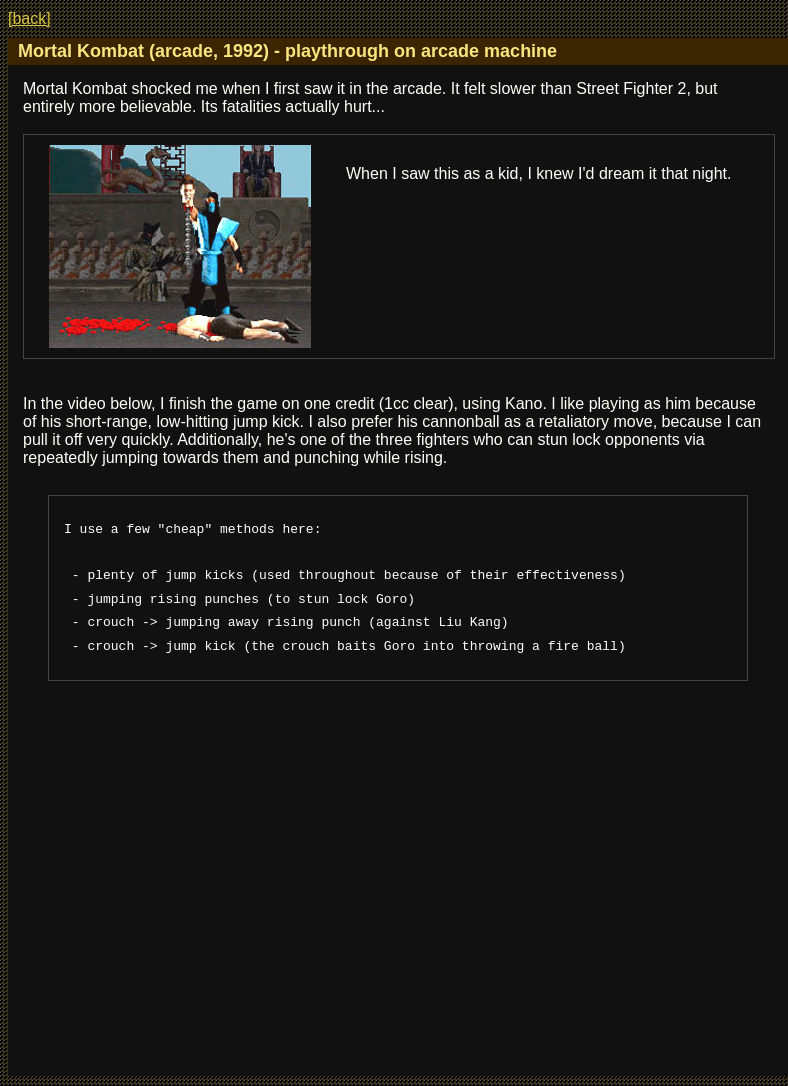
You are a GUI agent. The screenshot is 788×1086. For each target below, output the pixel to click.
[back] (29, 18)
